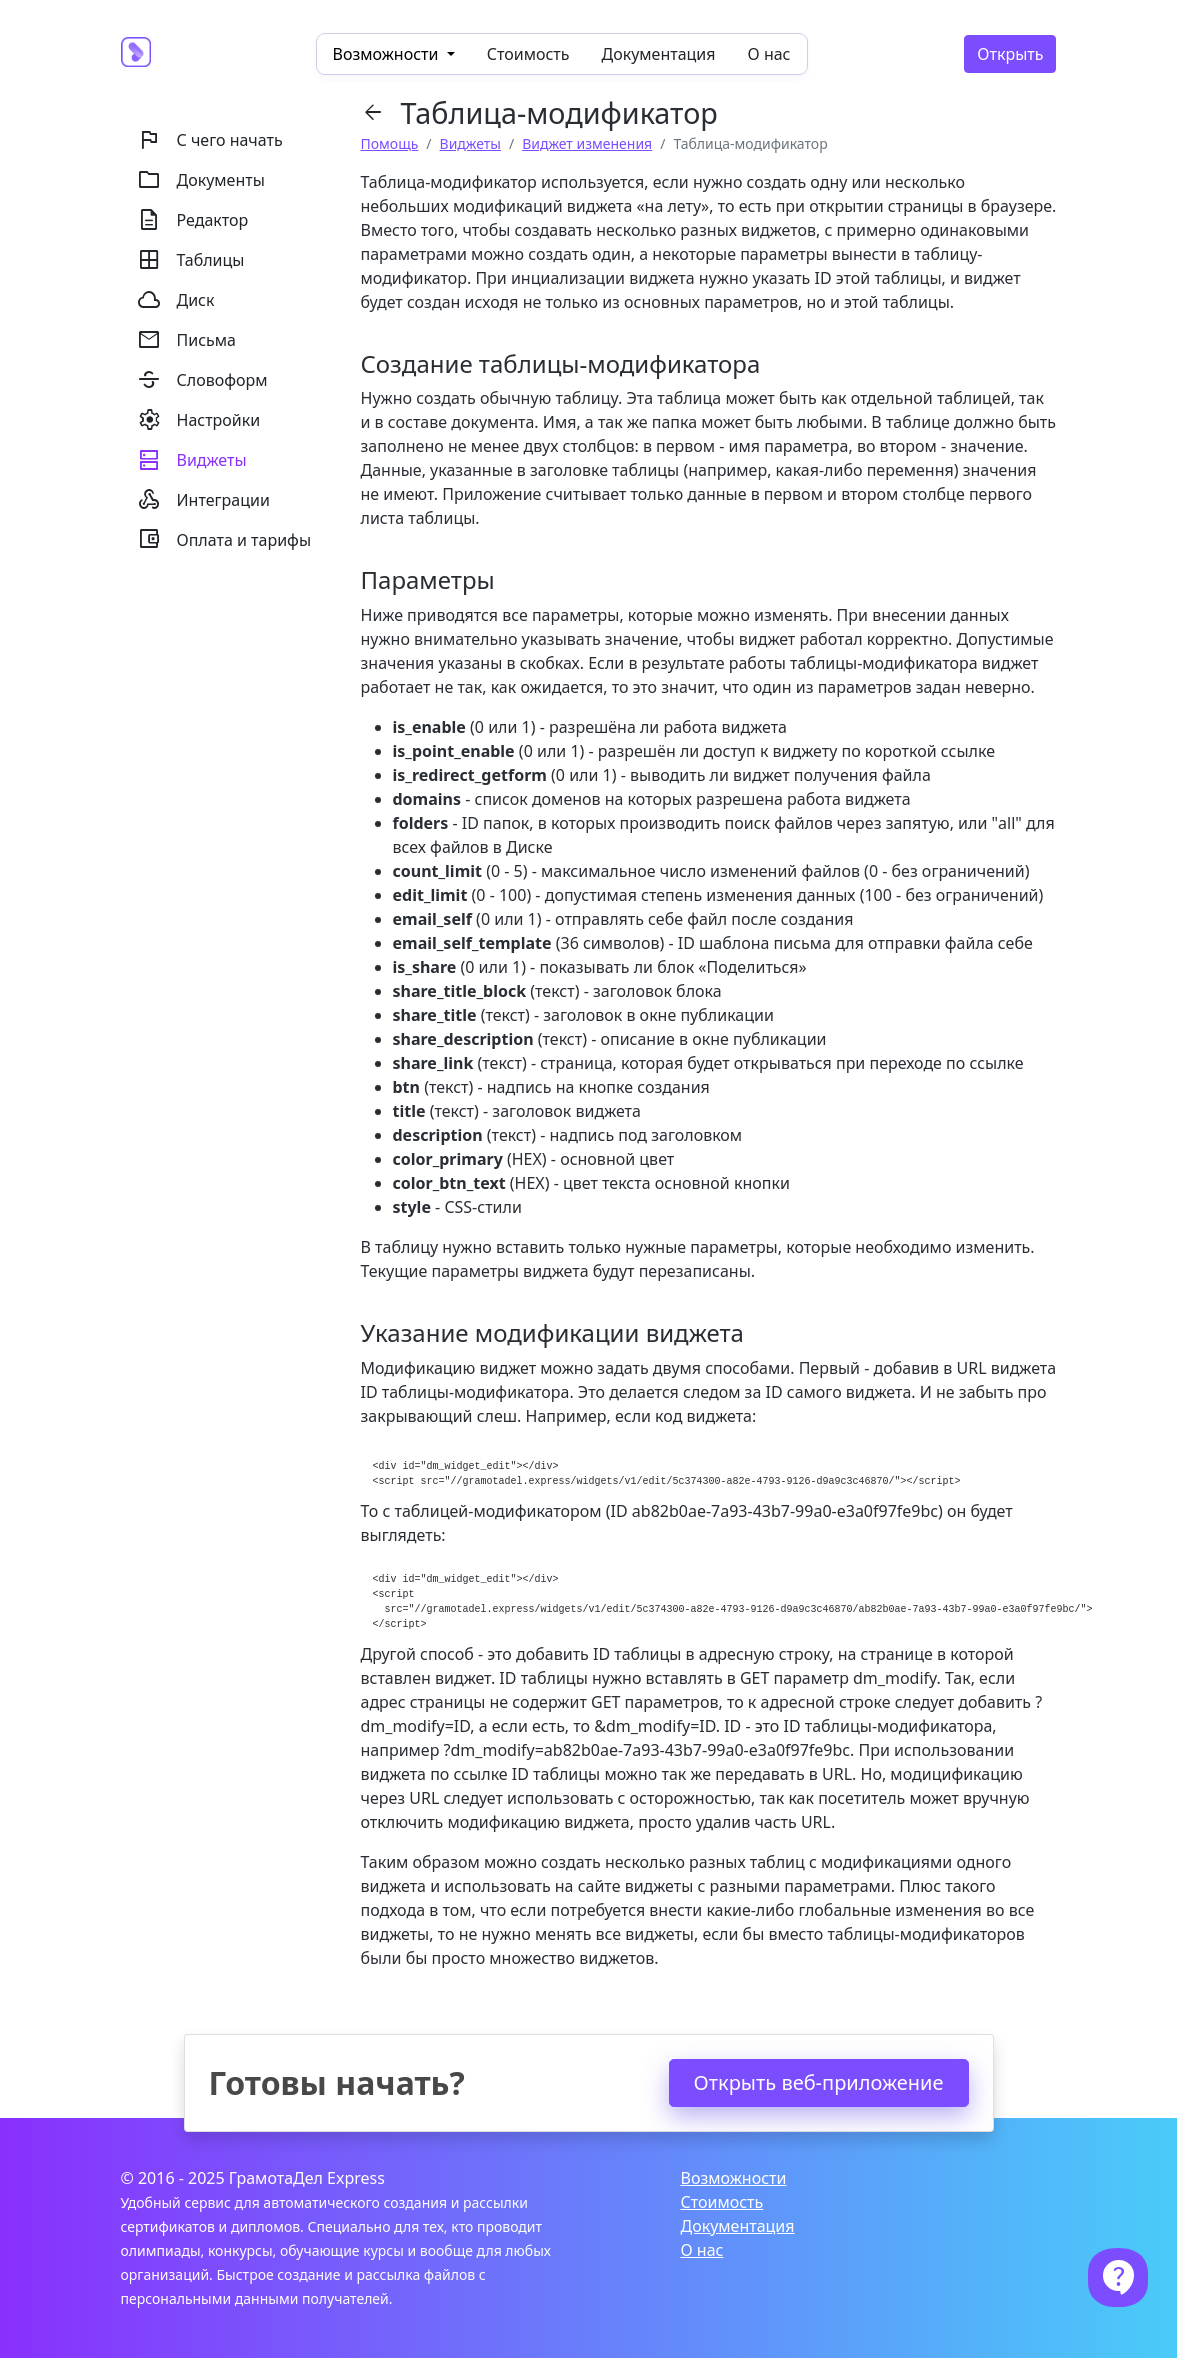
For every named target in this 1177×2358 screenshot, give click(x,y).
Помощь (390, 143)
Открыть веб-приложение (819, 2082)
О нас (769, 54)
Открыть (1010, 54)
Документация (659, 54)
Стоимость (528, 54)
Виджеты (470, 143)
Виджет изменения (587, 143)
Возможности (733, 2178)
